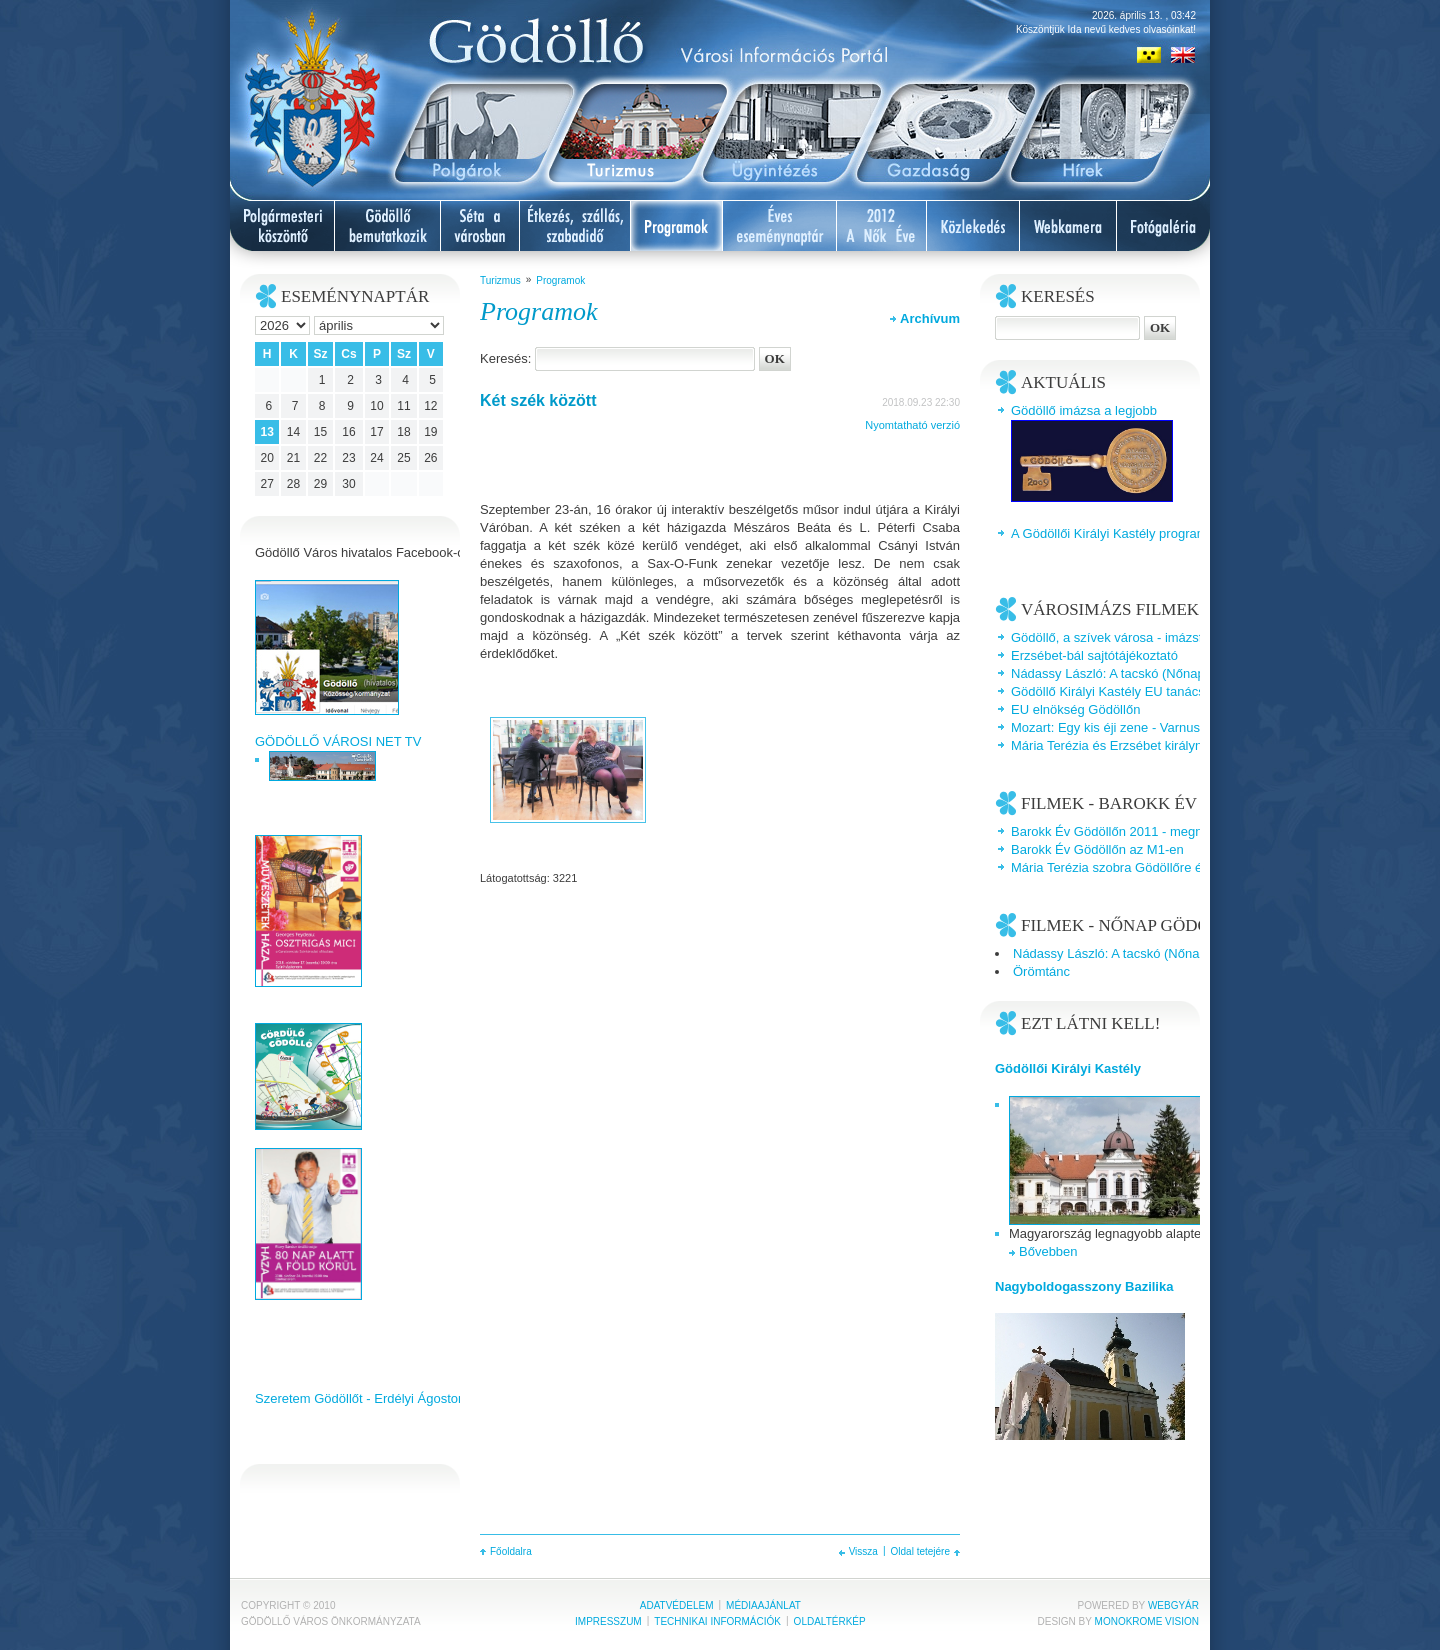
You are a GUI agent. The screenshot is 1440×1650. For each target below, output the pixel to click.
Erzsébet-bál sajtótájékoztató (1094, 655)
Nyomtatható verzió (912, 425)
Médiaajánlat (763, 1605)
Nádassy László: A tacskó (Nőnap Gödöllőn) (1138, 673)
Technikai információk (717, 1621)
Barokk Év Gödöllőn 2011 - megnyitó (1117, 831)
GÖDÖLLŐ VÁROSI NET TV (338, 741)
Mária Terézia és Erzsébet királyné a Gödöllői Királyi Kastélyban (1195, 745)
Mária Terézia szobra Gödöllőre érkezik (1123, 867)
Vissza (863, 1551)
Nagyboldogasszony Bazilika (1084, 1286)
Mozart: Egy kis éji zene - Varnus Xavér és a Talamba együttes (1191, 727)
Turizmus (500, 280)
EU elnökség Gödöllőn (1075, 709)
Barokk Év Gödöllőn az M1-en (1097, 849)
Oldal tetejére (920, 1551)
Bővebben (1048, 1251)
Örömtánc (1041, 971)
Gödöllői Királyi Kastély (1068, 1068)
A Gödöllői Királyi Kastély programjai (1116, 533)
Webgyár (1173, 1605)
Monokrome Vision (1147, 1621)
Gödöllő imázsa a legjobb (1084, 410)
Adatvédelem (677, 1605)
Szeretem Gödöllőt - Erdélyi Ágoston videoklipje (392, 1398)
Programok (560, 280)
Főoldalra (511, 1551)
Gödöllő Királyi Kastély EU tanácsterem (1124, 691)
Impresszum (608, 1621)
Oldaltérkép (830, 1621)
